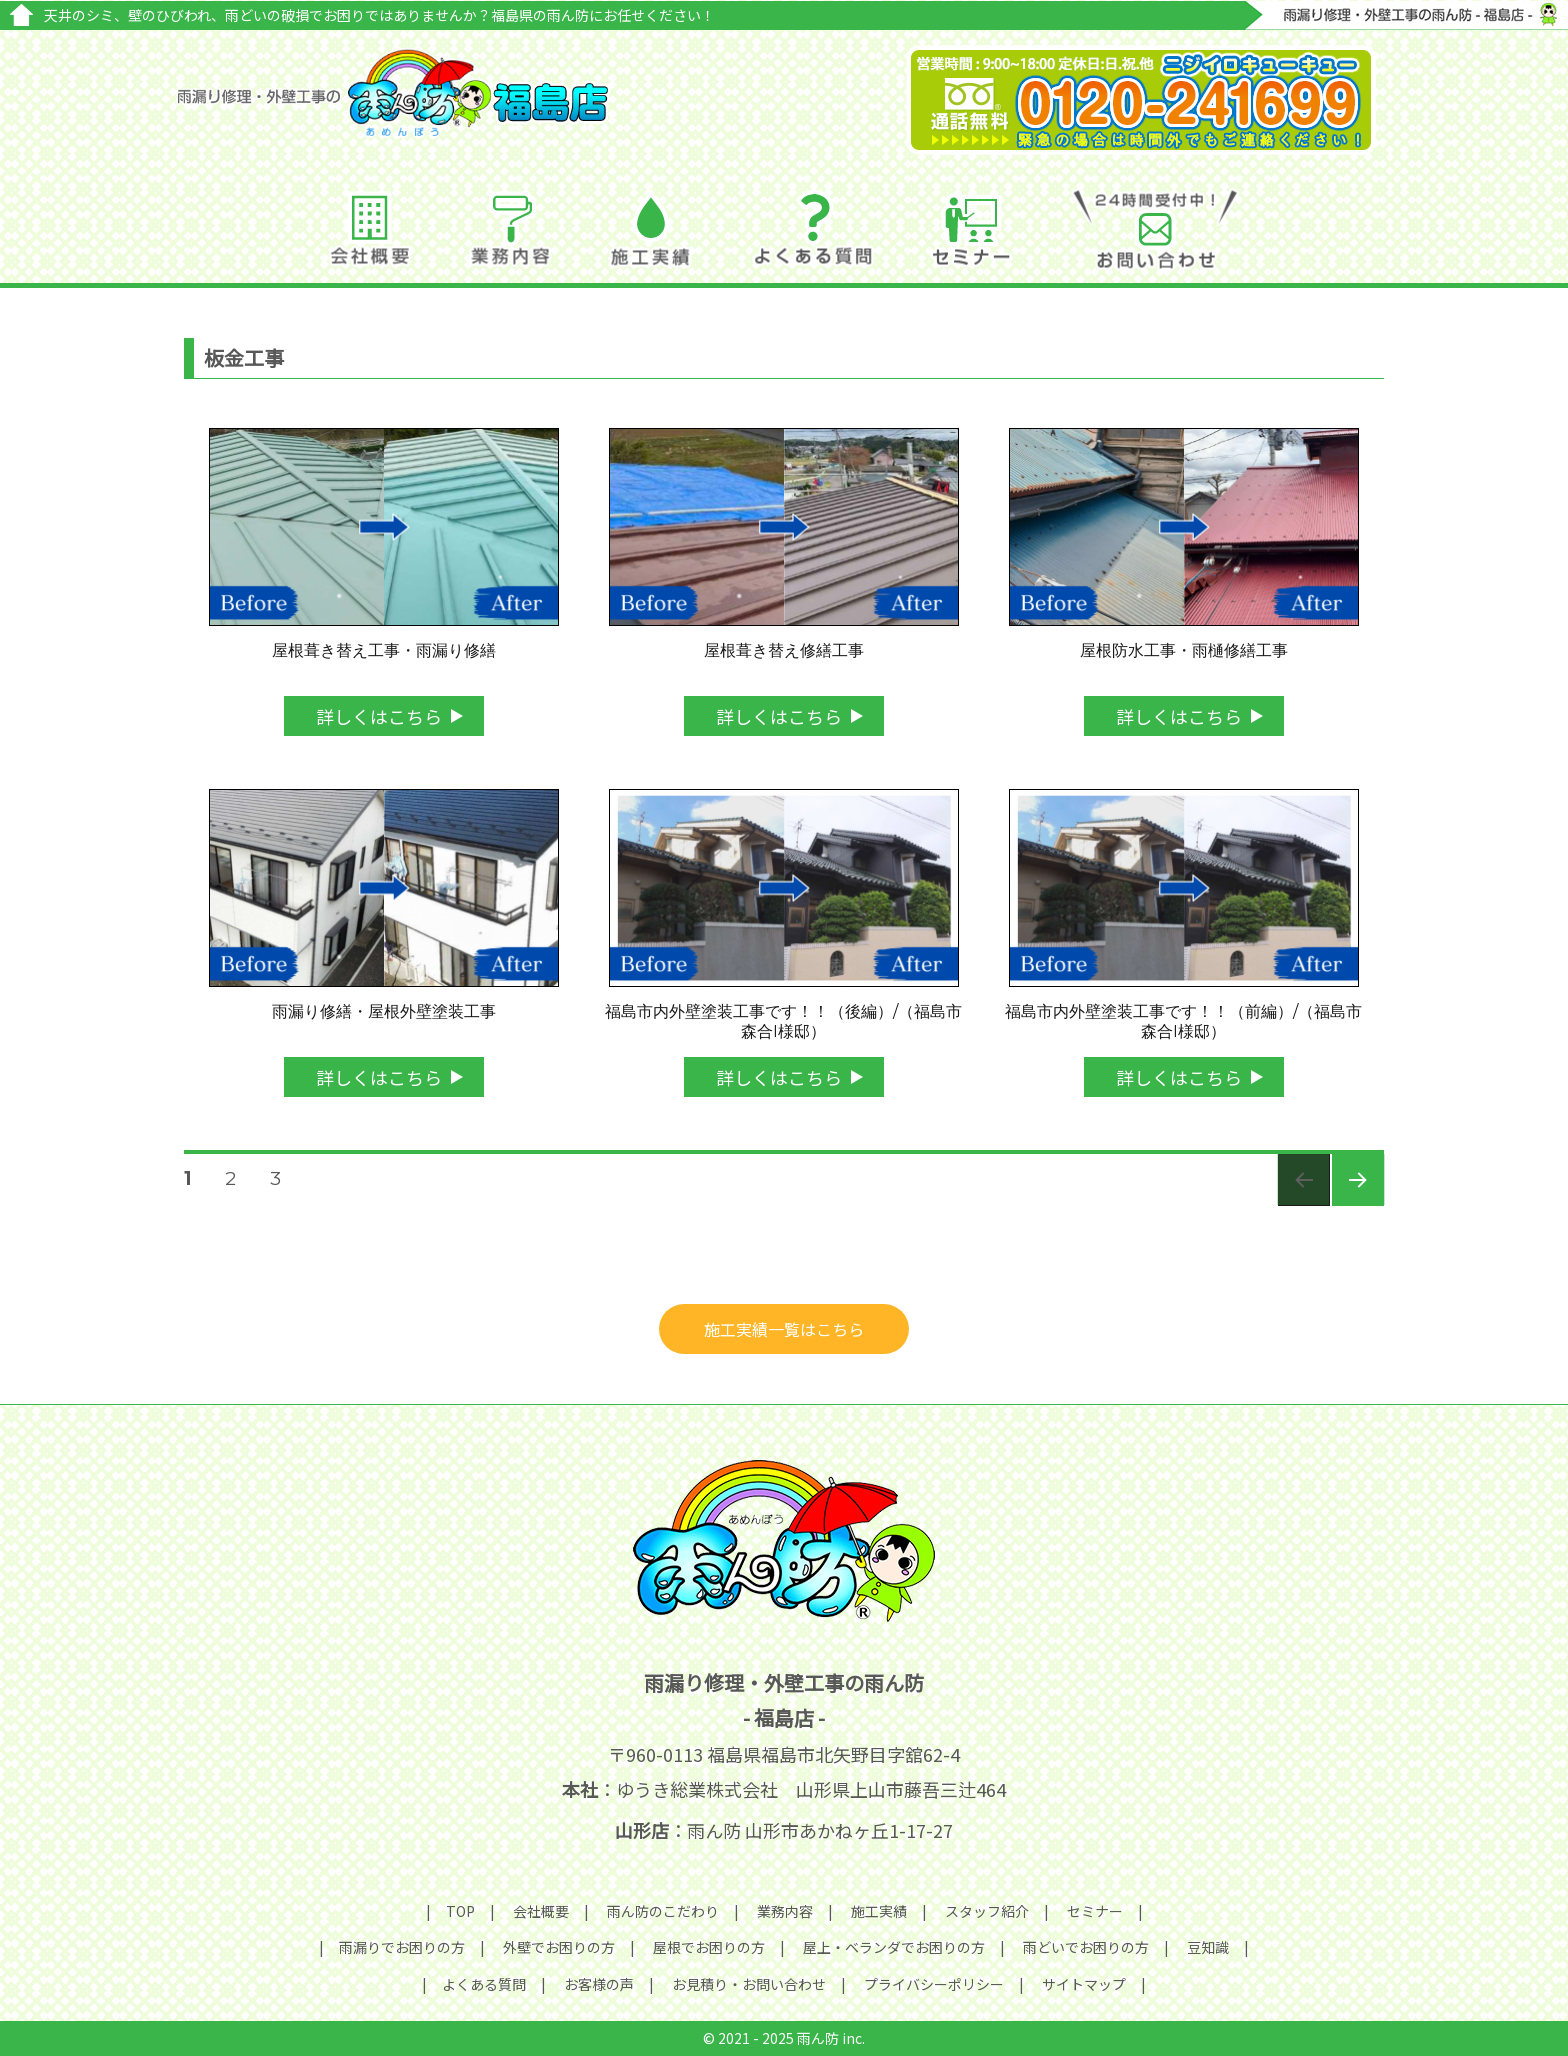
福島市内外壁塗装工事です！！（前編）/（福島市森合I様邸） (1183, 1021)
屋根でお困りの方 (709, 1947)
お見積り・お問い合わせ (749, 1984)
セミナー (1095, 1911)
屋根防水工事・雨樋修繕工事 (1184, 650)
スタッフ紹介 (987, 1911)
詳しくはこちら (379, 716)
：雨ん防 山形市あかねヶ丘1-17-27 (784, 1830)
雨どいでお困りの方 (1086, 1947)
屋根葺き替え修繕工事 (784, 650)
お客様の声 (599, 1984)
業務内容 (785, 1911)
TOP (460, 1911)
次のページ (1351, 1205)
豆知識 (1208, 1947)
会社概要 (541, 1911)
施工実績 (879, 1911)
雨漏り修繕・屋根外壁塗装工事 (384, 1011)
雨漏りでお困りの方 (402, 1947)
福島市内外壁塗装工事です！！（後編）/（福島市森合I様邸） (783, 1021)
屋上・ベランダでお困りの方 (894, 1947)
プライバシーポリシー (934, 1984)
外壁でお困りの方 (559, 1947)
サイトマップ (1084, 1984)
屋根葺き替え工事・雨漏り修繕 (384, 650)
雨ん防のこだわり (663, 1911)
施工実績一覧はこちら (784, 1329)
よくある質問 (484, 1984)
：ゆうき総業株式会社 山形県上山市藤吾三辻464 (784, 1789)
